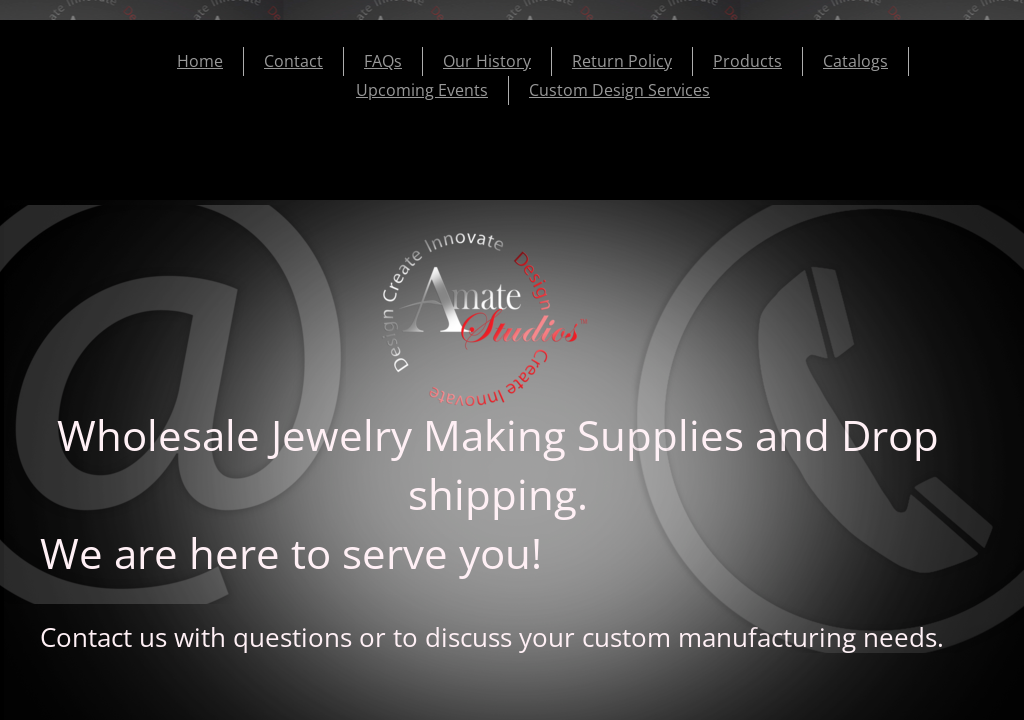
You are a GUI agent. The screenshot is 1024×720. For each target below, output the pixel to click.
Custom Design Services (619, 90)
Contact (293, 61)
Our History (487, 61)
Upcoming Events (422, 90)
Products (747, 61)
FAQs (383, 61)
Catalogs (855, 61)
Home (200, 61)
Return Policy (622, 61)
